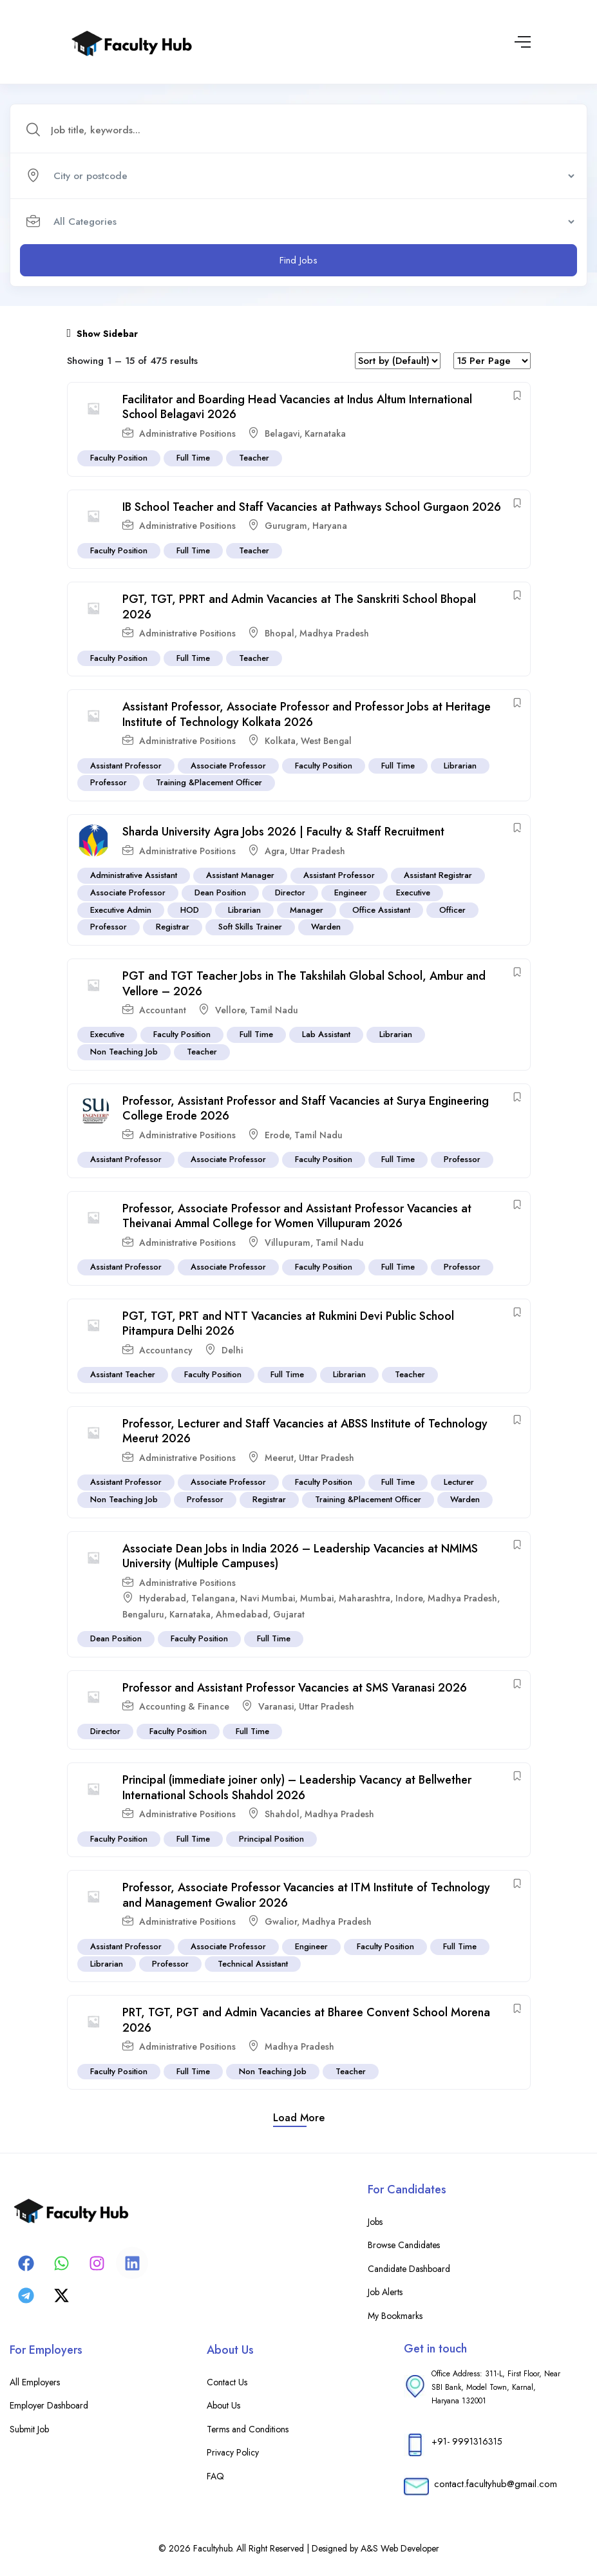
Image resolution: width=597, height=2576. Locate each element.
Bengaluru (143, 1614)
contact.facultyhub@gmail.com (495, 2484)
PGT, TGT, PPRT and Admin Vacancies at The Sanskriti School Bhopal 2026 (299, 607)
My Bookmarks (395, 2315)
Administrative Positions (187, 433)
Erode (277, 1135)
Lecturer (459, 1482)
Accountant (162, 1010)
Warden (326, 927)
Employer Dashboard (49, 2405)
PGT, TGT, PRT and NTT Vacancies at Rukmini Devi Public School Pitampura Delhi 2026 (288, 1323)
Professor (108, 783)
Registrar (172, 927)
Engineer (350, 892)
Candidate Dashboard (409, 2268)
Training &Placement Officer (209, 783)
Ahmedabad (242, 1614)
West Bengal (326, 740)
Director (290, 892)
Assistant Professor (126, 765)
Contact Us (227, 2382)
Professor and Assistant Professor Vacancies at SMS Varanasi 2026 (294, 1687)
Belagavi (282, 433)
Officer (452, 910)
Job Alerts (385, 2291)
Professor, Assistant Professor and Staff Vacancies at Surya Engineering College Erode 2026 (305, 1108)
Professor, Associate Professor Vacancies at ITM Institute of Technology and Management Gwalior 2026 (306, 1895)
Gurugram (286, 525)
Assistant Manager (240, 875)
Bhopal (279, 633)
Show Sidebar (102, 333)
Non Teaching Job (124, 1051)
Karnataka (325, 433)
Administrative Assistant (133, 875)
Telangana (213, 1598)
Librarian (460, 765)
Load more (299, 2118)
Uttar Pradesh (317, 850)
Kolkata (280, 740)
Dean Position (220, 892)
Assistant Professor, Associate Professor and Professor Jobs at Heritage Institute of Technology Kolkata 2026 (306, 714)
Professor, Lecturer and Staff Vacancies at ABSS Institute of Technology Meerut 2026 (305, 1431)
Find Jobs (298, 260)
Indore (408, 1598)
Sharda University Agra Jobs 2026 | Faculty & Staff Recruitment (283, 831)
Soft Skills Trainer (250, 927)
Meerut (279, 1457)
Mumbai (317, 1598)
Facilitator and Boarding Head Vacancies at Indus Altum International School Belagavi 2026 (297, 407)
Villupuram (287, 1242)
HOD (189, 910)
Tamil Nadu (274, 1010)
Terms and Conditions (248, 2429)
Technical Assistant (253, 1964)
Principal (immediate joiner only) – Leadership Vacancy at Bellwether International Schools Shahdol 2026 (296, 1788)
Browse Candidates (404, 2244)
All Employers (35, 2382)
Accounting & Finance (184, 1706)
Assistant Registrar (438, 875)
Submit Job (29, 2429)
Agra (275, 850)
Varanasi (276, 1706)
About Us (223, 2405)
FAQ (215, 2476)
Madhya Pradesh (334, 633)
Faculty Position (118, 458)
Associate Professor (228, 765)
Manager (306, 910)
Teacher (254, 458)
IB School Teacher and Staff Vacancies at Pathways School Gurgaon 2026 (311, 507)
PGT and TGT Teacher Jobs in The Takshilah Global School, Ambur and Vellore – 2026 (304, 983)
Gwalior (281, 1922)
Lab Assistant (326, 1035)
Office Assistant (381, 910)
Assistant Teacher (122, 1375)
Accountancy (166, 1350)
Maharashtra (364, 1598)
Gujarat (289, 1614)
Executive (413, 892)
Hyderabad (162, 1598)
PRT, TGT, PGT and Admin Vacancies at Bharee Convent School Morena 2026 (306, 2020)
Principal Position (271, 1839)
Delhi (232, 1350)
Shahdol (282, 1814)
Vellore (230, 1010)
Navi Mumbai (267, 1598)
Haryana (329, 525)
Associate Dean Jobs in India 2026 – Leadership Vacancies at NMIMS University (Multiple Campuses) (300, 1556)
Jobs (375, 2221)
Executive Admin (120, 910)
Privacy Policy (233, 2452)
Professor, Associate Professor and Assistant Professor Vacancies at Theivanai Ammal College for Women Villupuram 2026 (296, 1216)
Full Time (193, 458)
